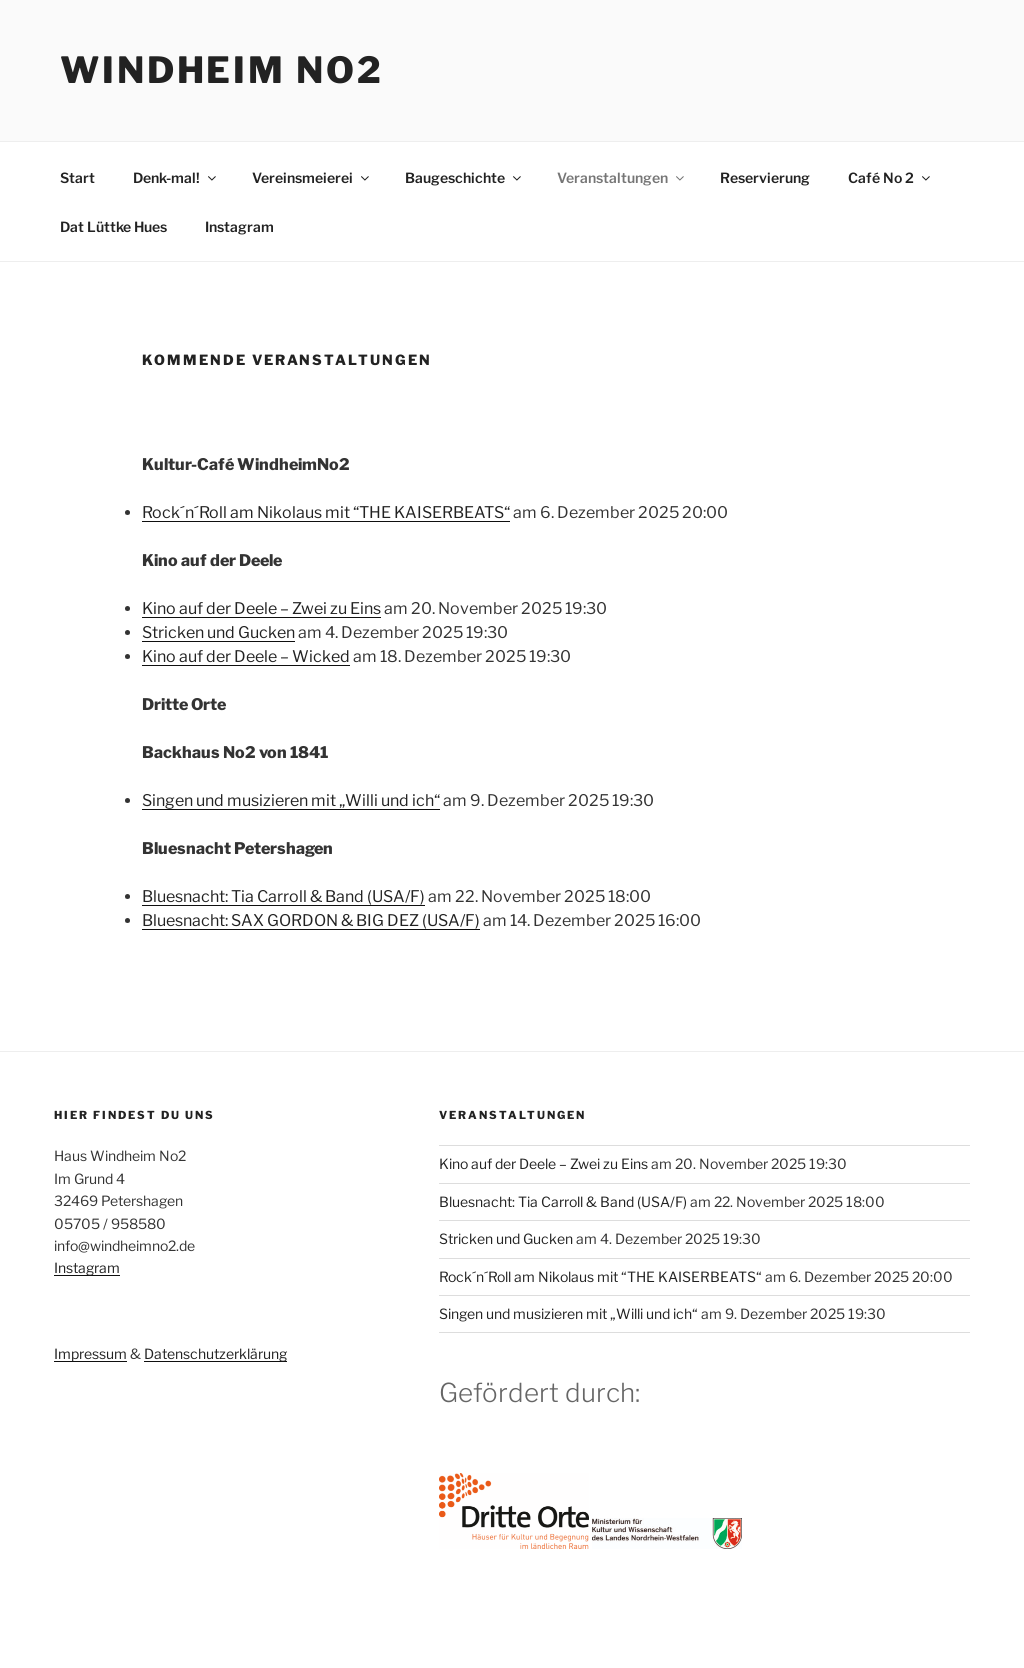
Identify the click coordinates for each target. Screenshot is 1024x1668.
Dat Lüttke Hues (113, 226)
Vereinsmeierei (312, 177)
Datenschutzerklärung (215, 1353)
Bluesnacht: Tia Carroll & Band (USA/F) (283, 896)
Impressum (90, 1353)
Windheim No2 (222, 70)
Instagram (239, 226)
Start (77, 177)
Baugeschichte (464, 177)
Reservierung (765, 177)
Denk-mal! (176, 177)
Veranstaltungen (622, 177)
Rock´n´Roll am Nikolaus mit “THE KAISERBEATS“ (326, 512)
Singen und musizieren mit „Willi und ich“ (291, 800)
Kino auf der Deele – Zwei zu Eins (261, 608)
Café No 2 (890, 177)
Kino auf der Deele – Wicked (246, 656)
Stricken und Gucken (218, 632)
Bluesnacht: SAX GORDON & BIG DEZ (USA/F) (311, 920)
